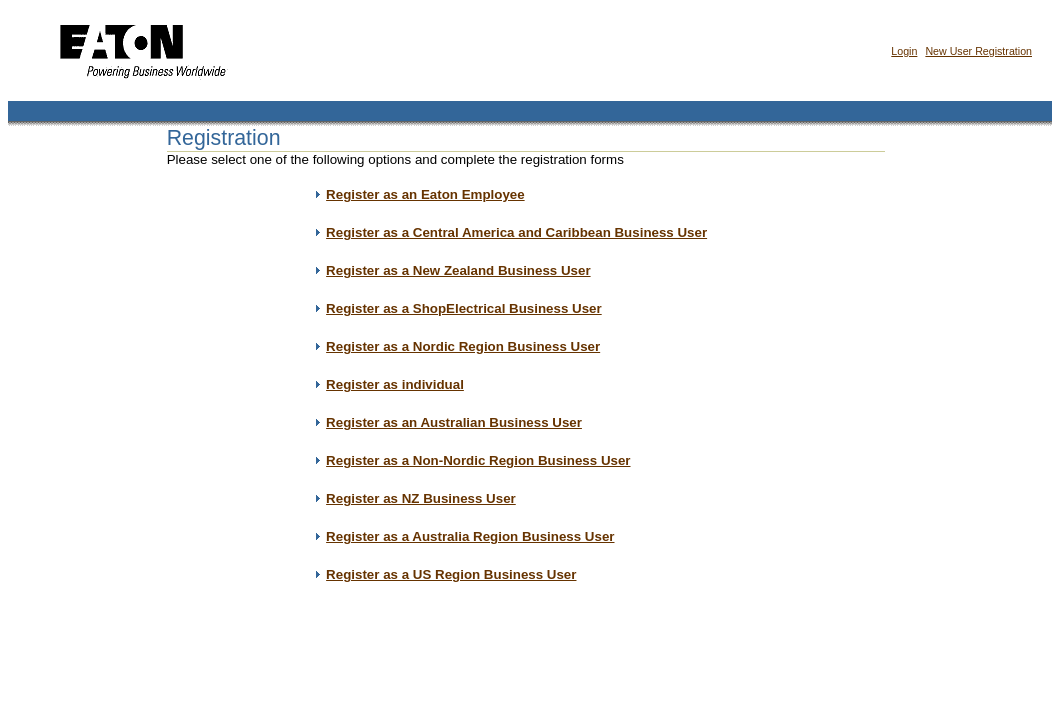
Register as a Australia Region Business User (470, 536)
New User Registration (978, 51)
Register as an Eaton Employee (425, 194)
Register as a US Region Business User (451, 574)
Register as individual (395, 384)
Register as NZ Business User (421, 498)
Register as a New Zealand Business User (458, 270)
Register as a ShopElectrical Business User (464, 308)
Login (904, 51)
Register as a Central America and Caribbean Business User (516, 232)
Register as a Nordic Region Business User (463, 346)
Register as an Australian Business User (454, 422)
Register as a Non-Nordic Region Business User (478, 460)
